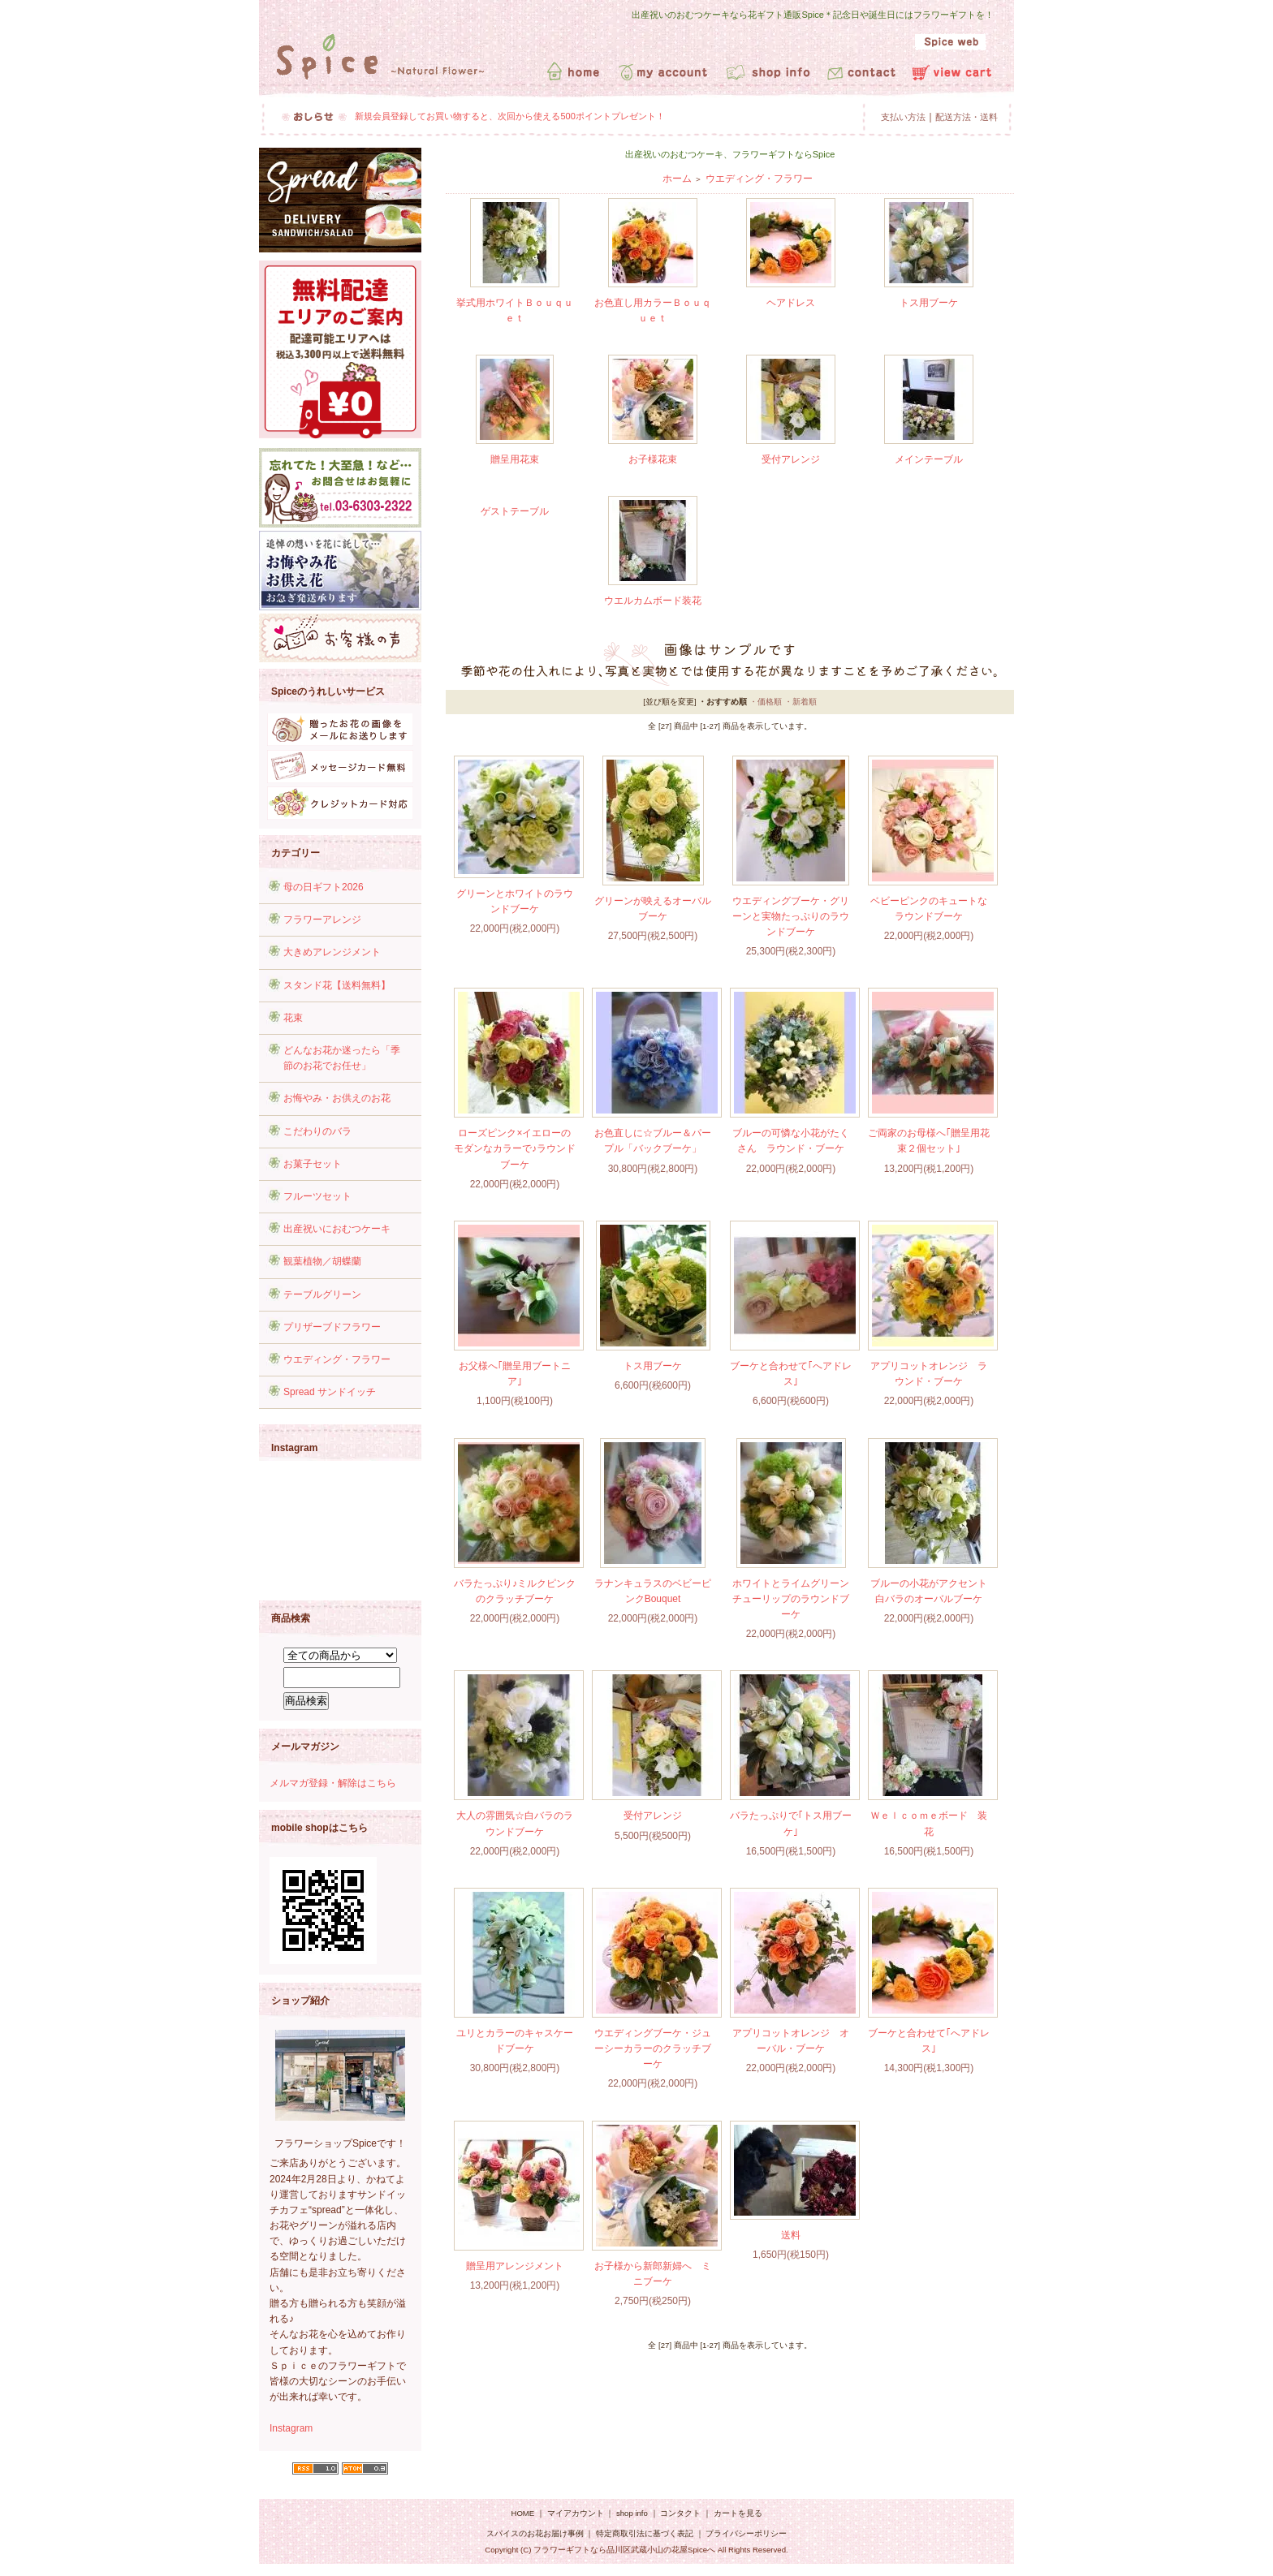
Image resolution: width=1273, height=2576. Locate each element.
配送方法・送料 (966, 117)
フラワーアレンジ (322, 919)
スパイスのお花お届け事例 (536, 2533)
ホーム (677, 178)
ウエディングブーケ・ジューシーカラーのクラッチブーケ (652, 2048)
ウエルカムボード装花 (652, 600)
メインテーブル (929, 459)
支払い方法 (903, 117)
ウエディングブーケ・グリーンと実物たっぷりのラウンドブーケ (790, 916)
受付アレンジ (791, 459)
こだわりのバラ (317, 1131)
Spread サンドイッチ (329, 1392)
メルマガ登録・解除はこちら (333, 1783)
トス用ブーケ (929, 302)
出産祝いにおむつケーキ (337, 1228)
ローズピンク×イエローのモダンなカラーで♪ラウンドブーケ (515, 1148)
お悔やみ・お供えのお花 (337, 1098)
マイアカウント (575, 2513)
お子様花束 (652, 459)
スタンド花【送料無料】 (337, 985)
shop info (632, 2513)
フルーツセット (317, 1196)
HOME (522, 2513)
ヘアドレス (790, 302)
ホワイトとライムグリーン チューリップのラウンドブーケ (795, 1599)
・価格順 (765, 701)
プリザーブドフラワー (332, 1327)
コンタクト (680, 2513)
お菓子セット (312, 1164)
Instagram (291, 2428)
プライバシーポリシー (746, 2533)
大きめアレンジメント (332, 952)
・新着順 (800, 701)
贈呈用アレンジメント (514, 2266)
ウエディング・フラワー (337, 1359)
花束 (293, 1017)
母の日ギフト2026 (323, 887)
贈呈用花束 (514, 459)
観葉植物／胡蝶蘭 (322, 1261)
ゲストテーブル (515, 511)
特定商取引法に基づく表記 (644, 2533)
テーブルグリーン (322, 1294)
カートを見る (738, 2513)
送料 (790, 2235)
